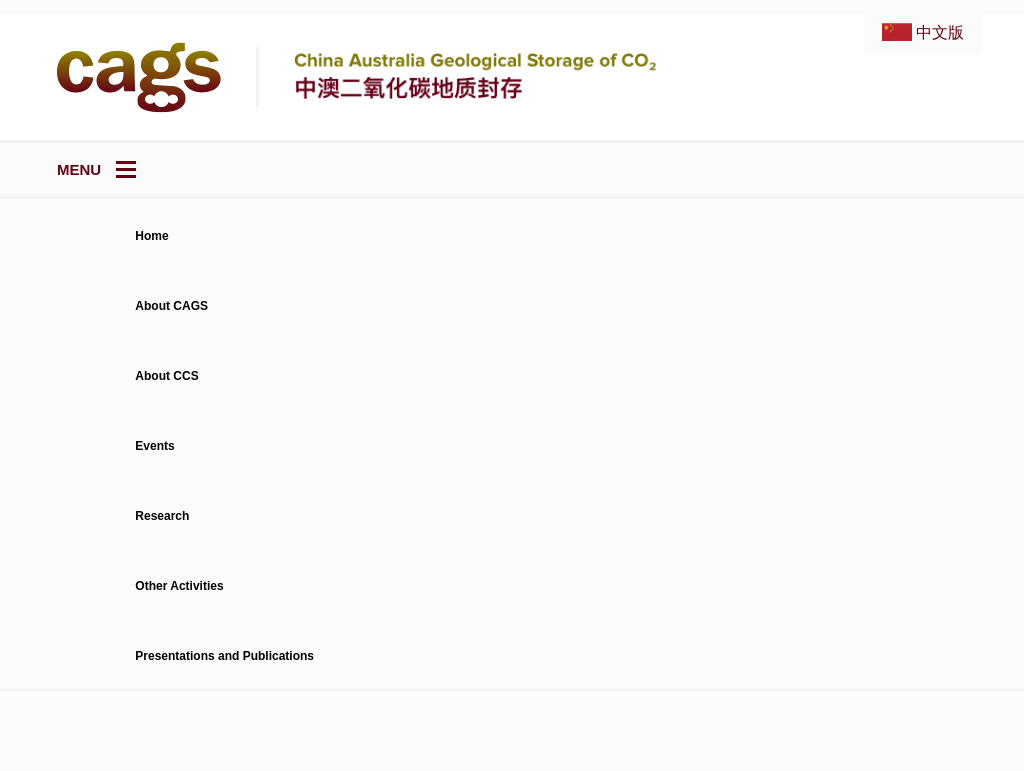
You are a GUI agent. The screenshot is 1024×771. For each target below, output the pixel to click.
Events (154, 446)
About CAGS (171, 306)
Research (162, 516)
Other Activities (179, 586)
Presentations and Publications (224, 656)
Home (151, 236)
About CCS (166, 376)
